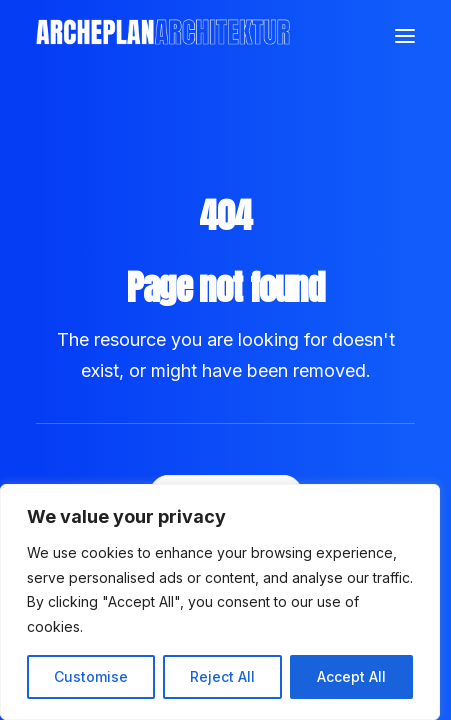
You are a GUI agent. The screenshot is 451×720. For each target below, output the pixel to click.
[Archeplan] (163, 35)
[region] (220, 602)
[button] (405, 35)
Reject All (222, 676)
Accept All (351, 676)
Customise (91, 676)
